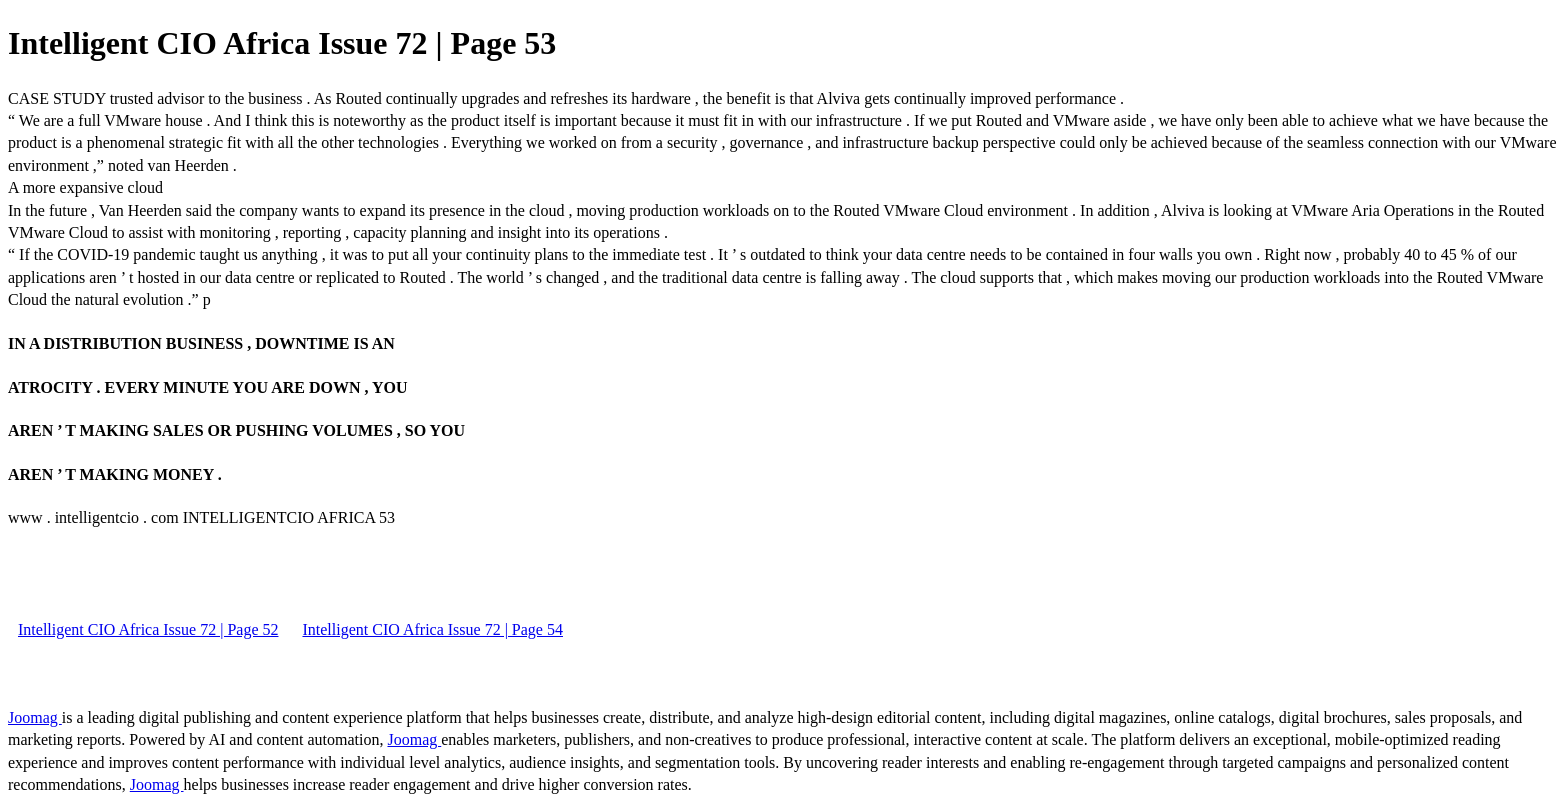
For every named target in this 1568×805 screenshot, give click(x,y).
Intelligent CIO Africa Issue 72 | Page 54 (432, 629)
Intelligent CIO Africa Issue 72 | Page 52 (148, 629)
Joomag (35, 717)
